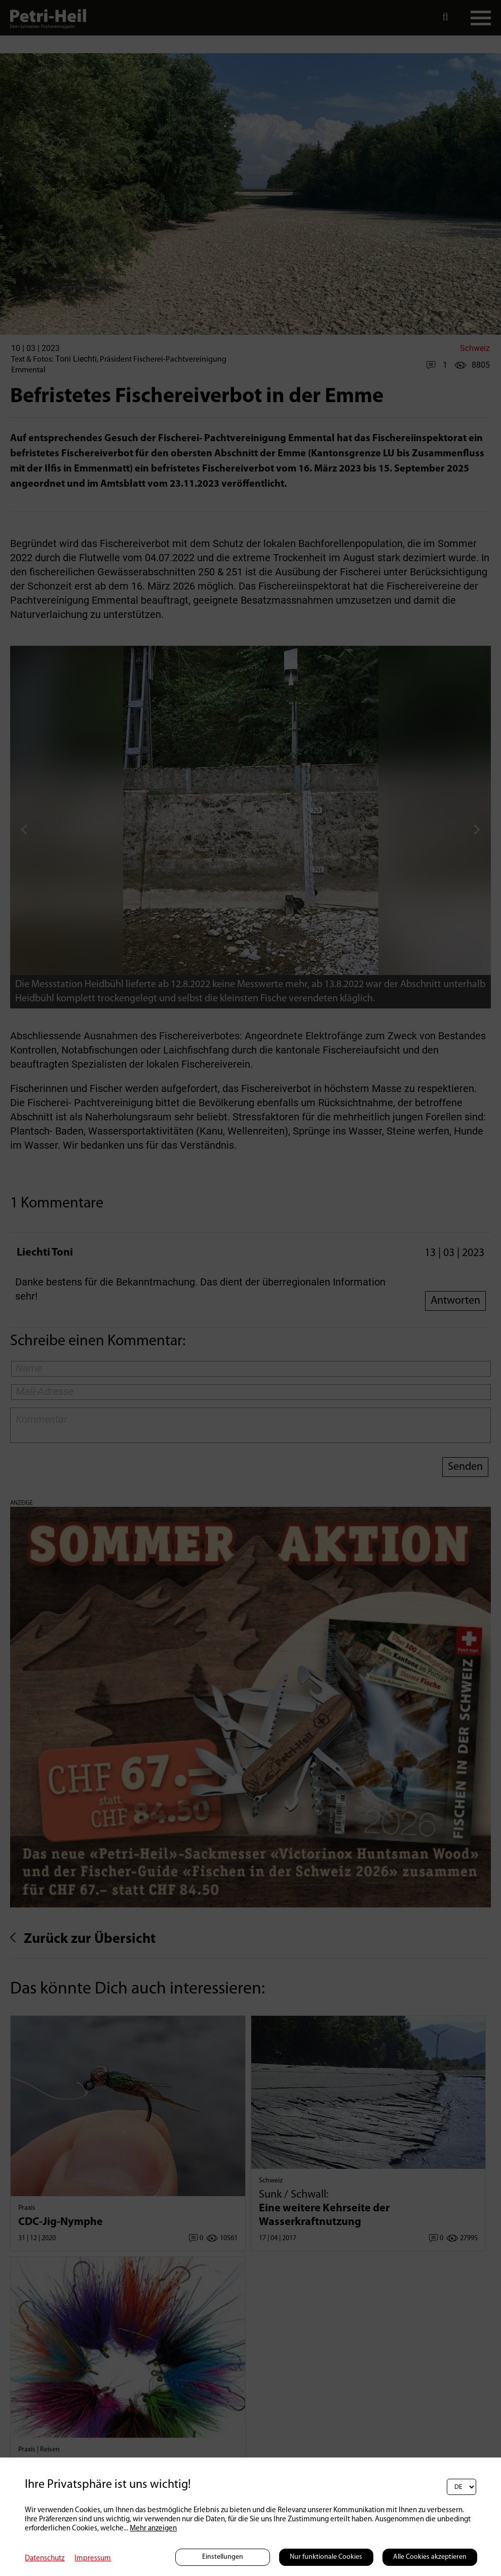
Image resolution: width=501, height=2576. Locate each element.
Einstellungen (222, 2557)
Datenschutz (44, 2558)
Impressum (92, 2558)
